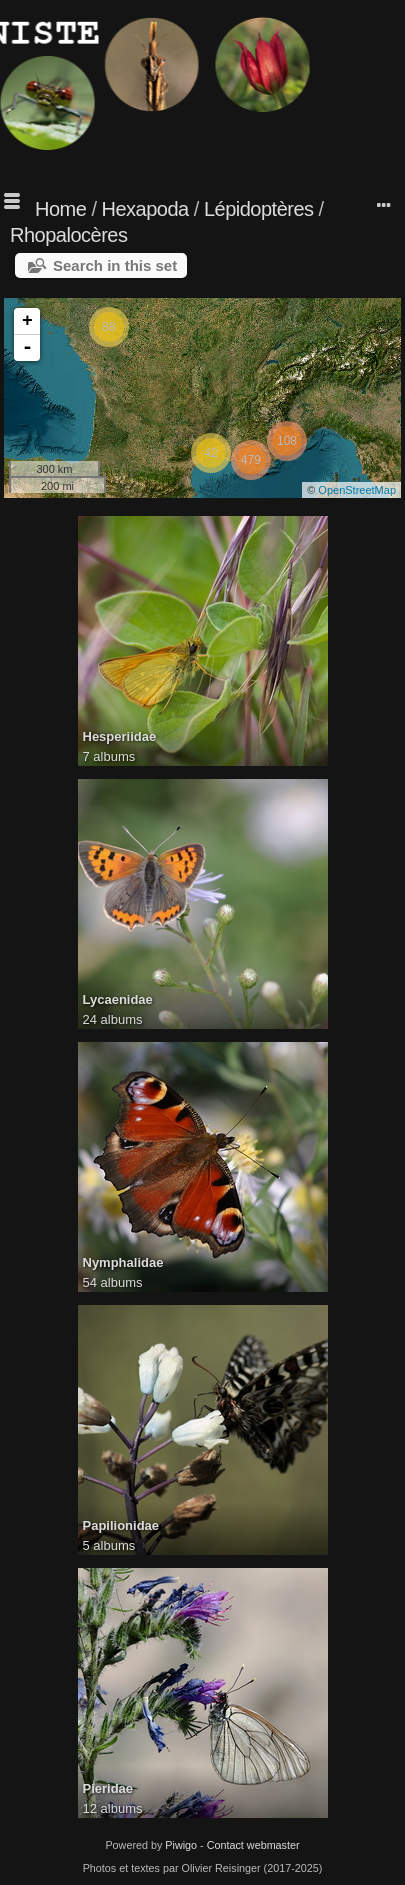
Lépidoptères (259, 209)
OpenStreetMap (357, 490)
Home (60, 209)
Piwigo (181, 1845)
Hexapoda (145, 209)
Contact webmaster (253, 1845)
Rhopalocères (68, 235)
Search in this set (115, 265)
